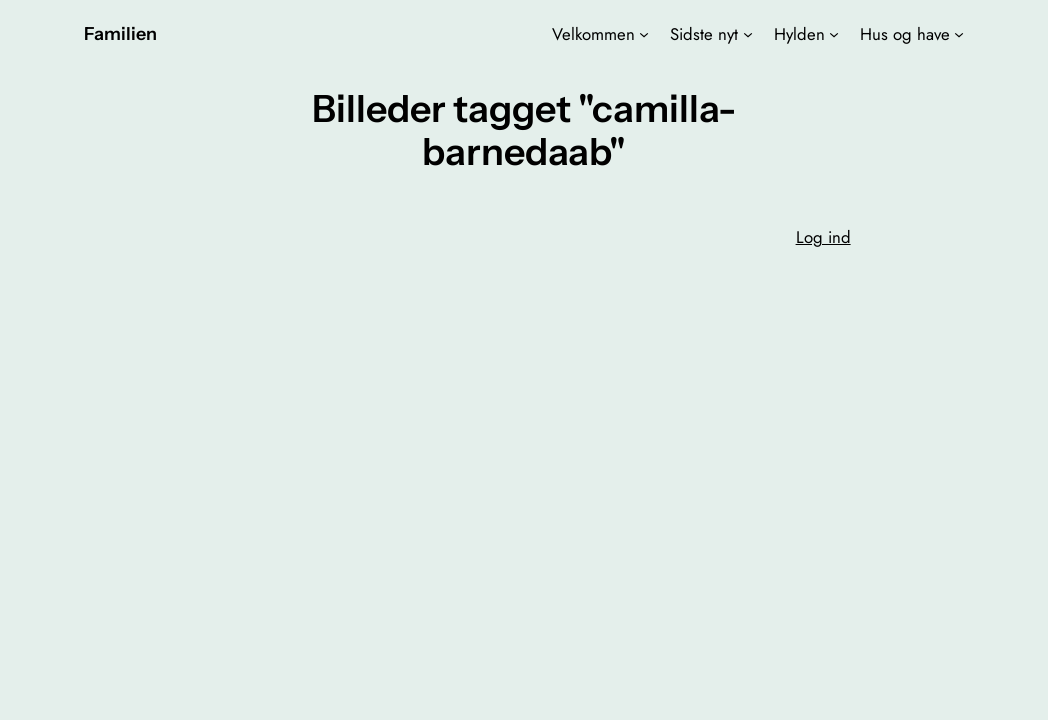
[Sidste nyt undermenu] (748, 34)
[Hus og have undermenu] (959, 34)
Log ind (823, 237)
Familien (120, 33)
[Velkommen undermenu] (644, 34)
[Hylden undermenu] (834, 34)
